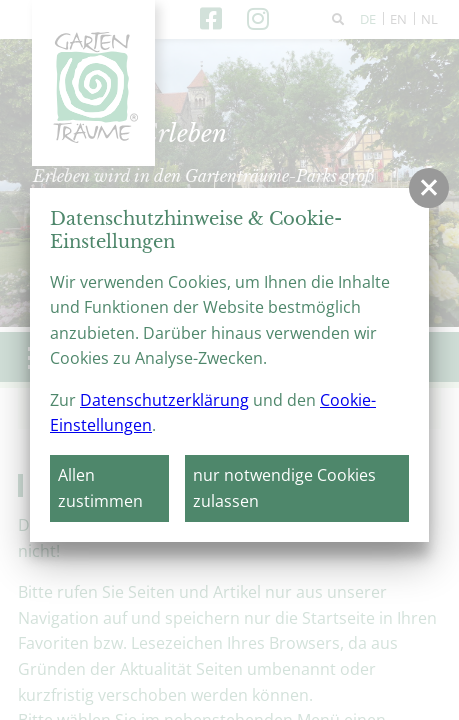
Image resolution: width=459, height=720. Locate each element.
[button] (429, 188)
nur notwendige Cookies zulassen (284, 488)
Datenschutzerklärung (164, 400)
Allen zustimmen (100, 488)
